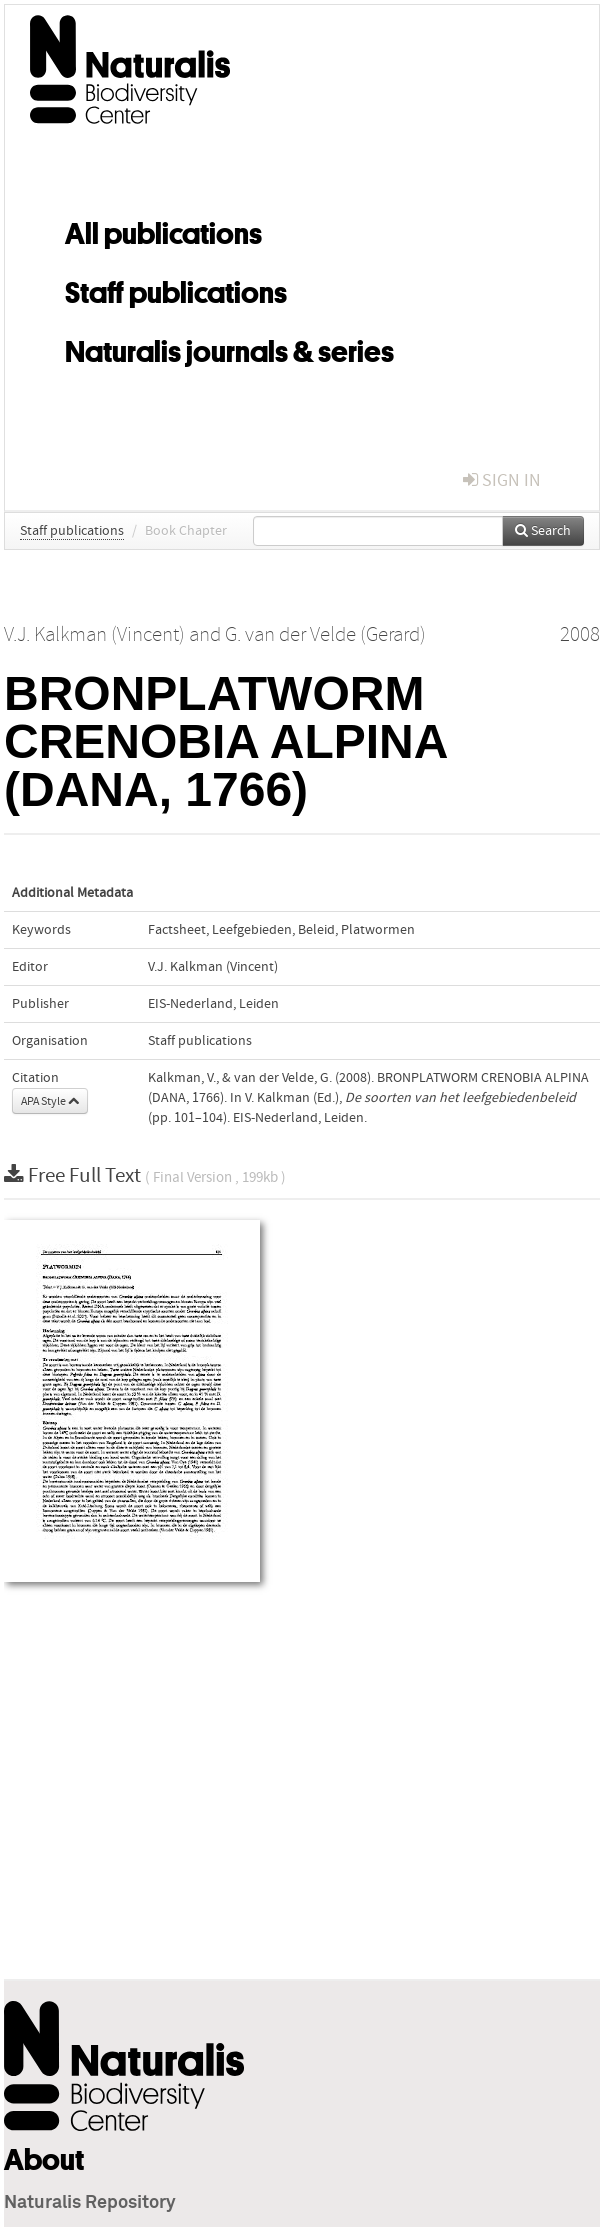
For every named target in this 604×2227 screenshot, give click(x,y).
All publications (163, 230)
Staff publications (176, 289)
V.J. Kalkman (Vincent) (213, 967)
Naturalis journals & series (229, 348)
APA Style (50, 1101)
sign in (502, 480)
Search (543, 531)
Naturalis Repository (90, 2203)
